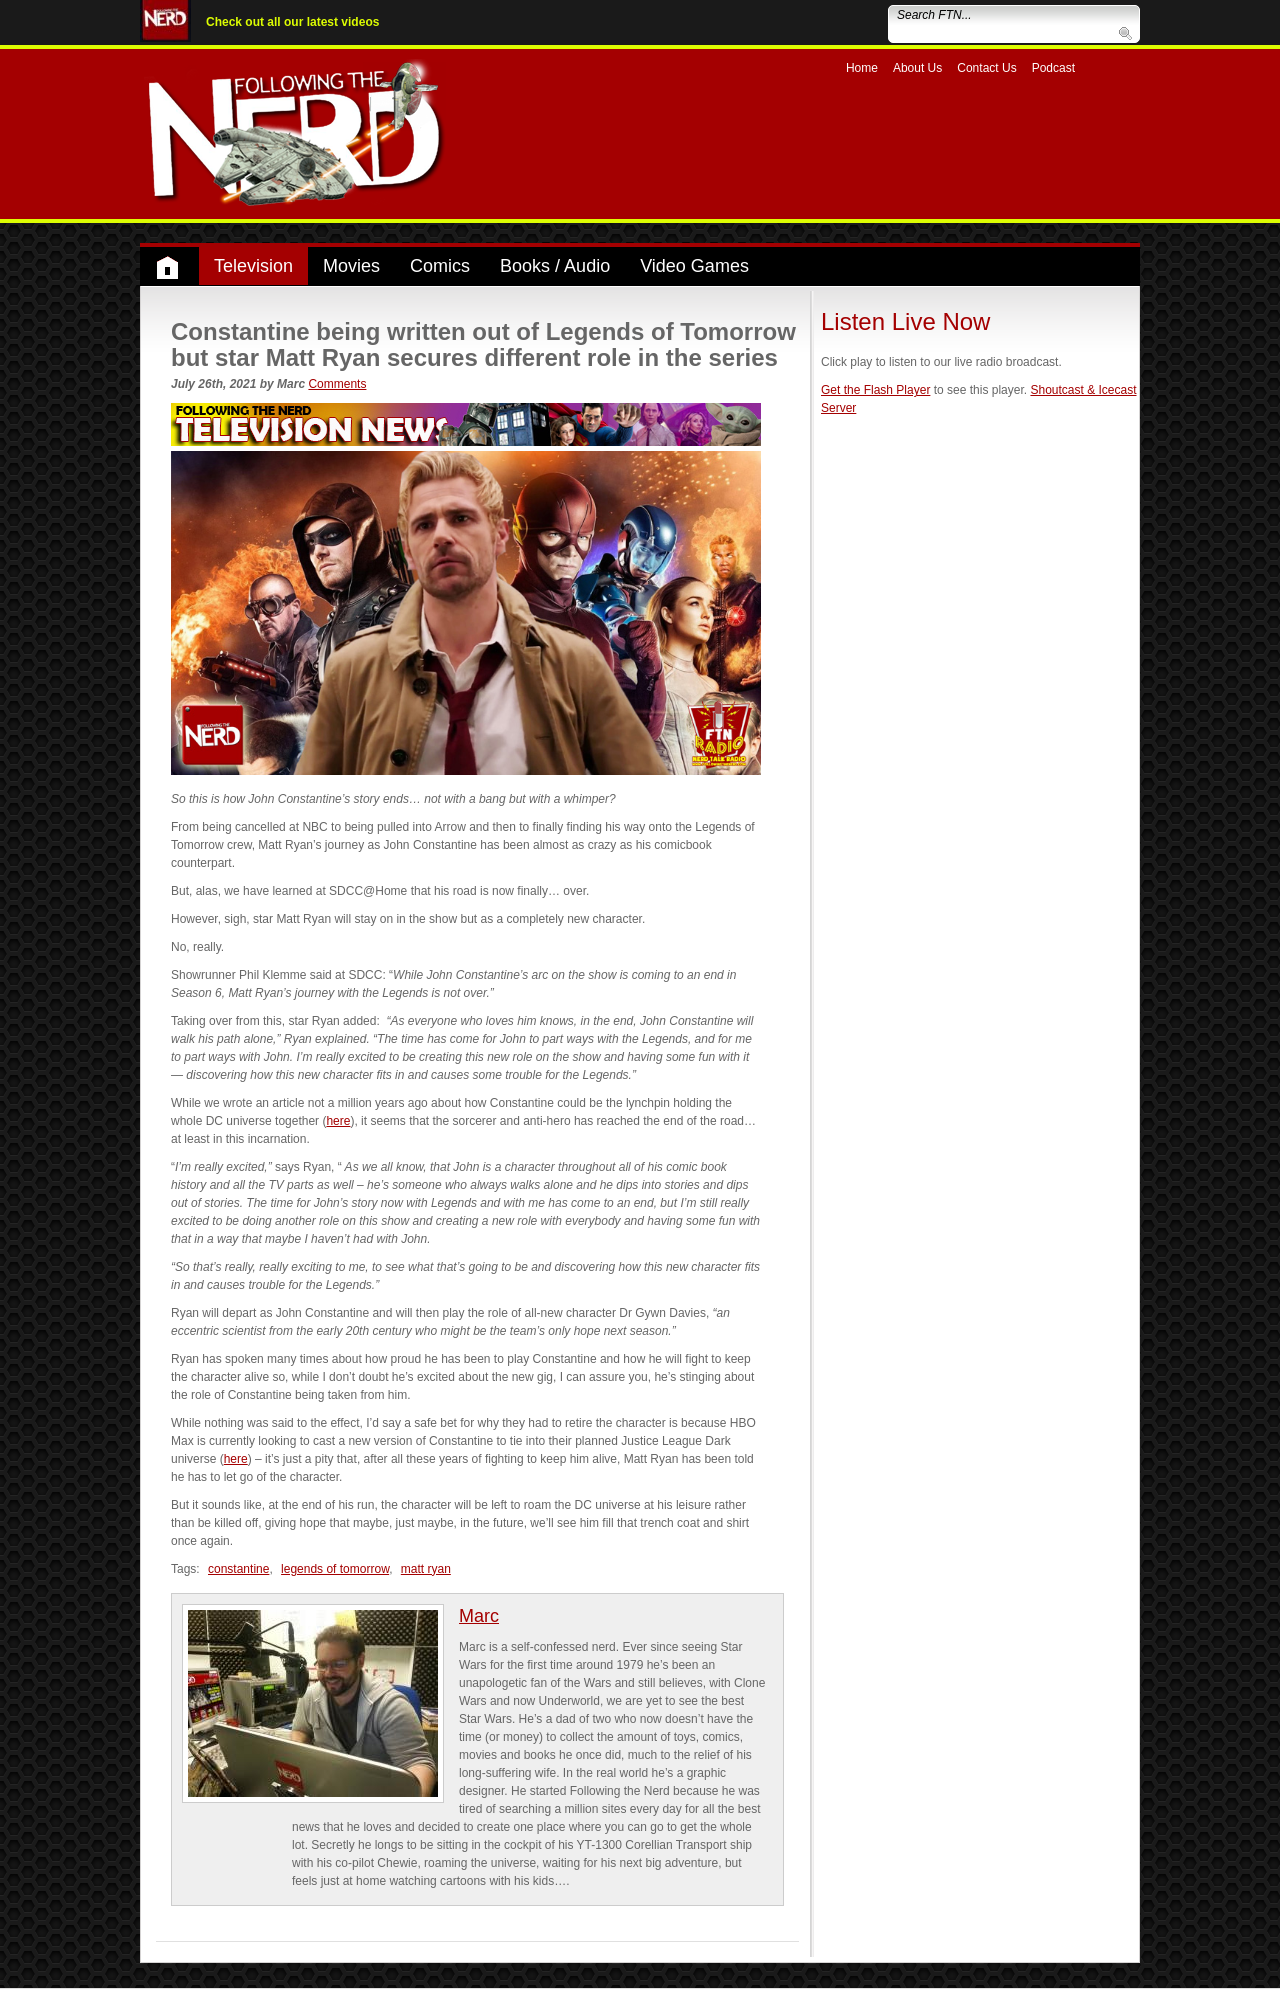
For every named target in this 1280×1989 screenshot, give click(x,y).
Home (862, 68)
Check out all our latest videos (292, 22)
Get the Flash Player (875, 390)
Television (253, 266)
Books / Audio (555, 266)
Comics (440, 266)
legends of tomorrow (335, 1569)
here (338, 1121)
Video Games (694, 266)
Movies (351, 266)
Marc (479, 1616)
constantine (238, 1569)
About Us (917, 68)
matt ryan (426, 1569)
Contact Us (986, 68)
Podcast (1053, 68)
